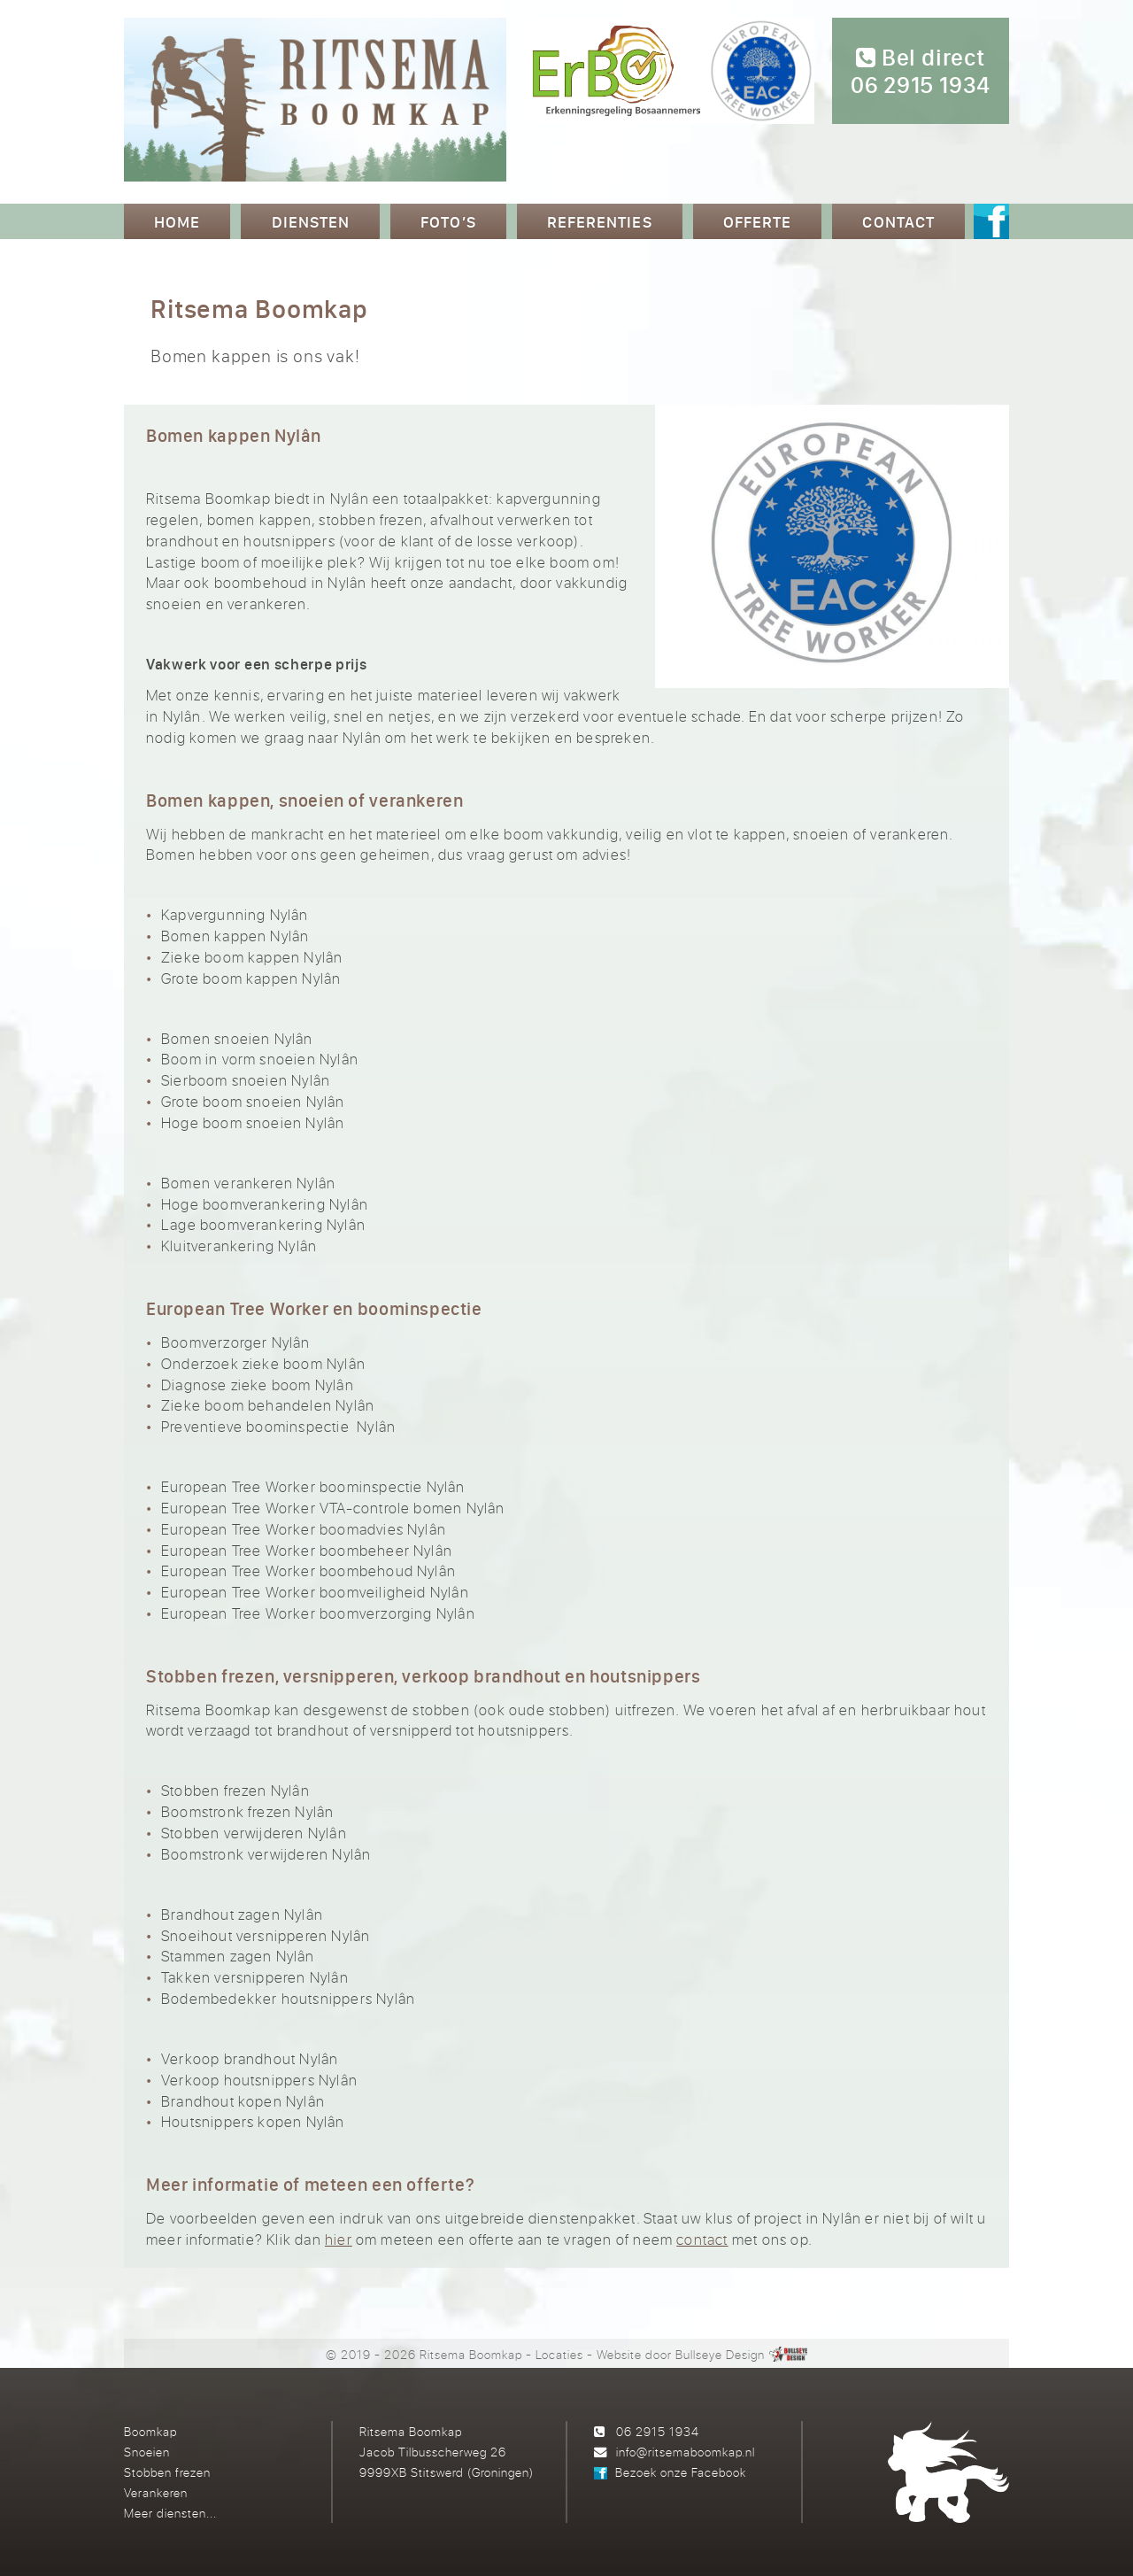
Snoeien (147, 2451)
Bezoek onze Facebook (680, 2472)
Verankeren (156, 2492)
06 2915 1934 (657, 2431)
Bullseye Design (720, 2354)
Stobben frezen (167, 2472)
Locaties (559, 2354)
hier (338, 2239)
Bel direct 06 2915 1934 (920, 71)
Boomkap (150, 2431)
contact (702, 2239)
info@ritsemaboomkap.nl (685, 2451)
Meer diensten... (170, 2512)
